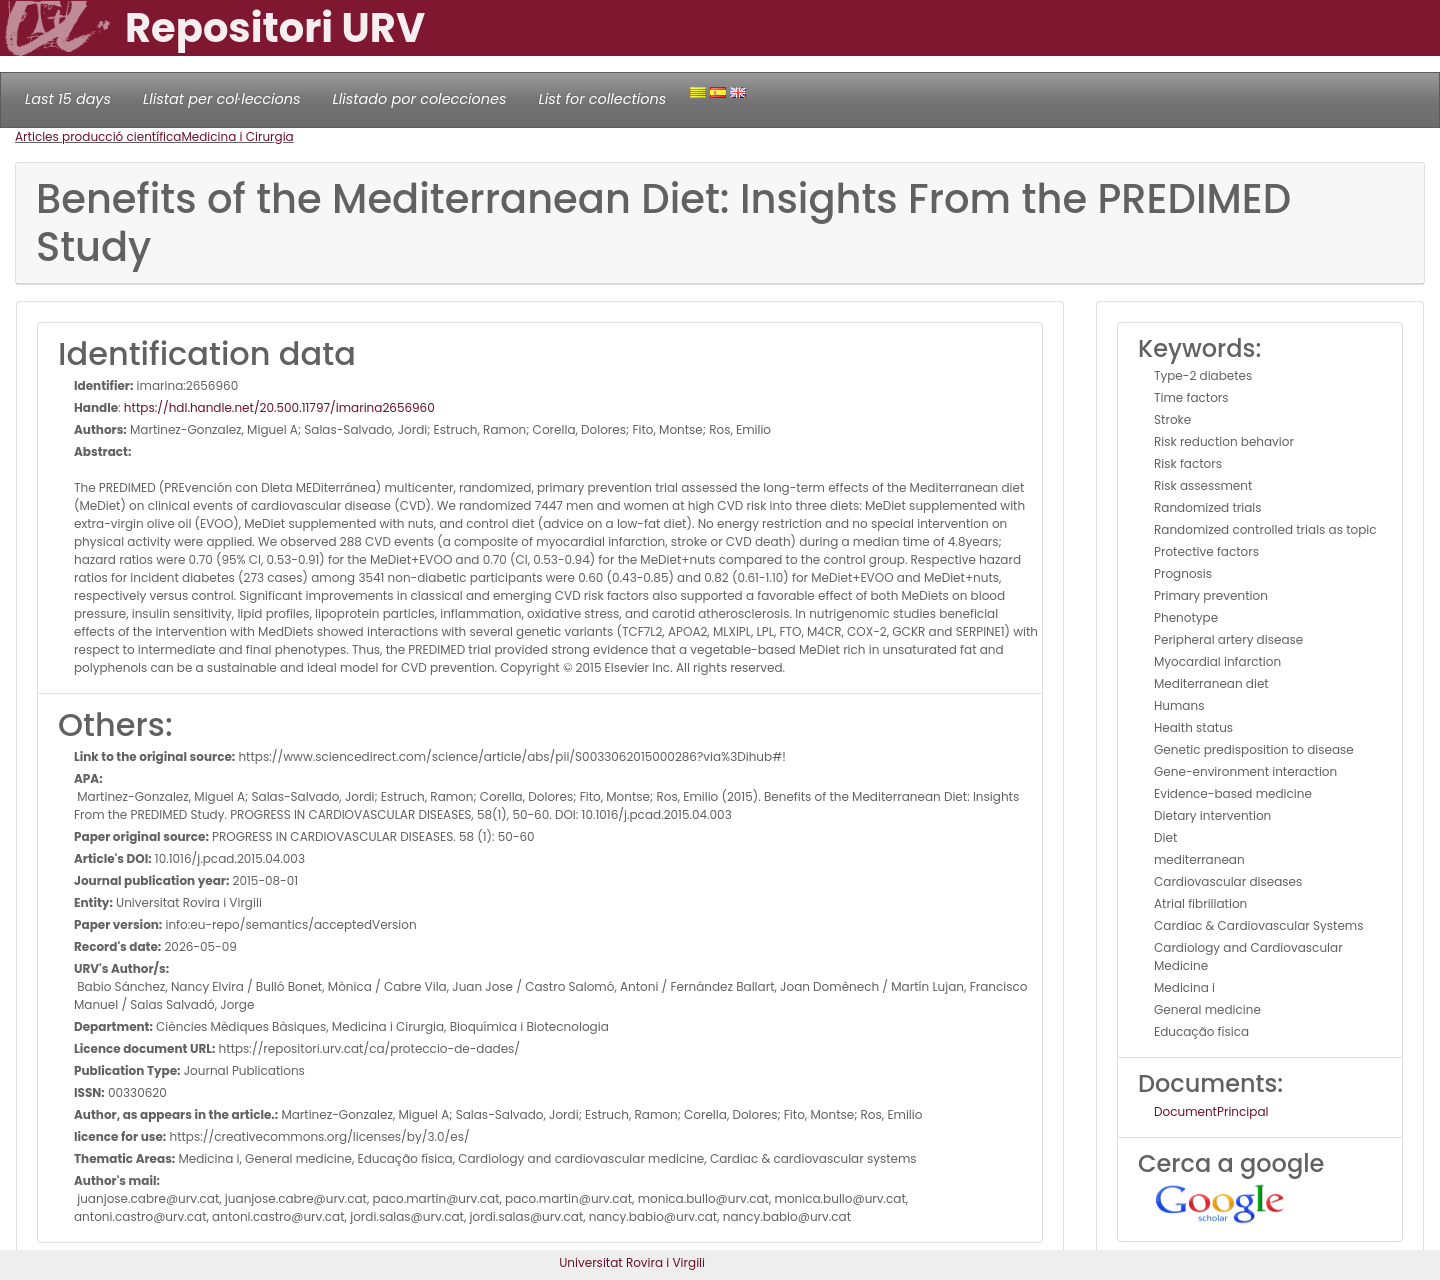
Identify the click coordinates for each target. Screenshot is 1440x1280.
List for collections (602, 99)
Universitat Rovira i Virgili (632, 1262)
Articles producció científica (98, 136)
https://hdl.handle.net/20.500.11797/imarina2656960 (279, 407)
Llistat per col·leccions (222, 99)
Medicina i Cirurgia (237, 136)
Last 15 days (68, 99)
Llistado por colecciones (420, 99)
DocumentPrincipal (1211, 1111)
